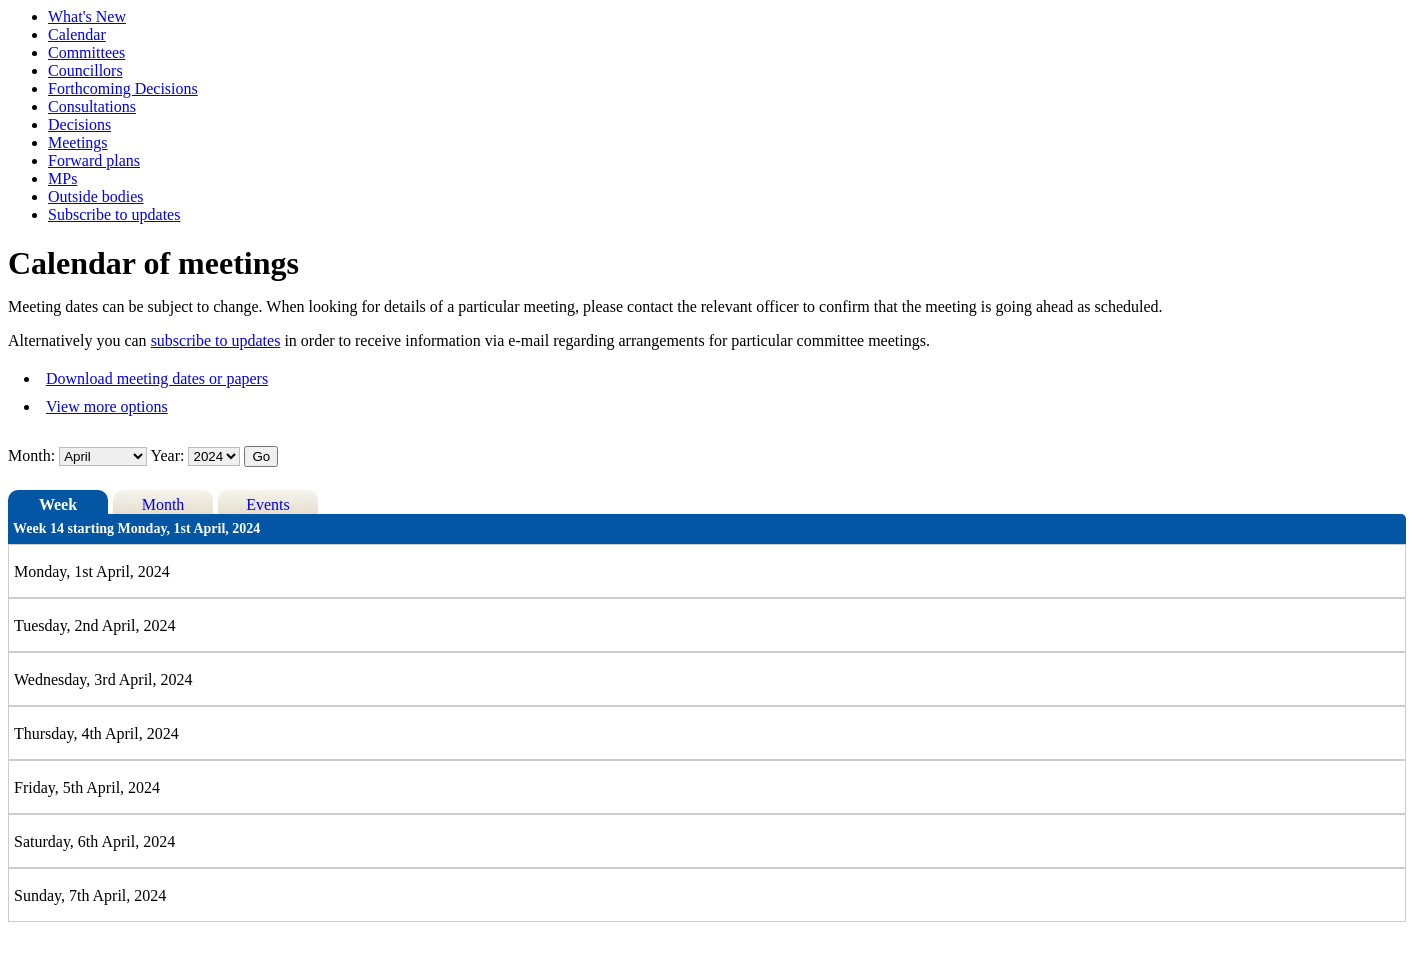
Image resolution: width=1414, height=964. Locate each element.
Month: (31, 455)
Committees (86, 52)
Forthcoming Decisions (123, 88)
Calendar (77, 34)
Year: (170, 455)
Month (163, 504)
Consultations (92, 106)
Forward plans (94, 160)
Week (58, 504)
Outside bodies (96, 196)
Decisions (79, 124)
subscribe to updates (216, 340)
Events (268, 504)
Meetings (78, 142)
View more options (107, 406)
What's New (87, 16)
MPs (62, 178)
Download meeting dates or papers (157, 378)
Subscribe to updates (114, 214)
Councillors (85, 70)
